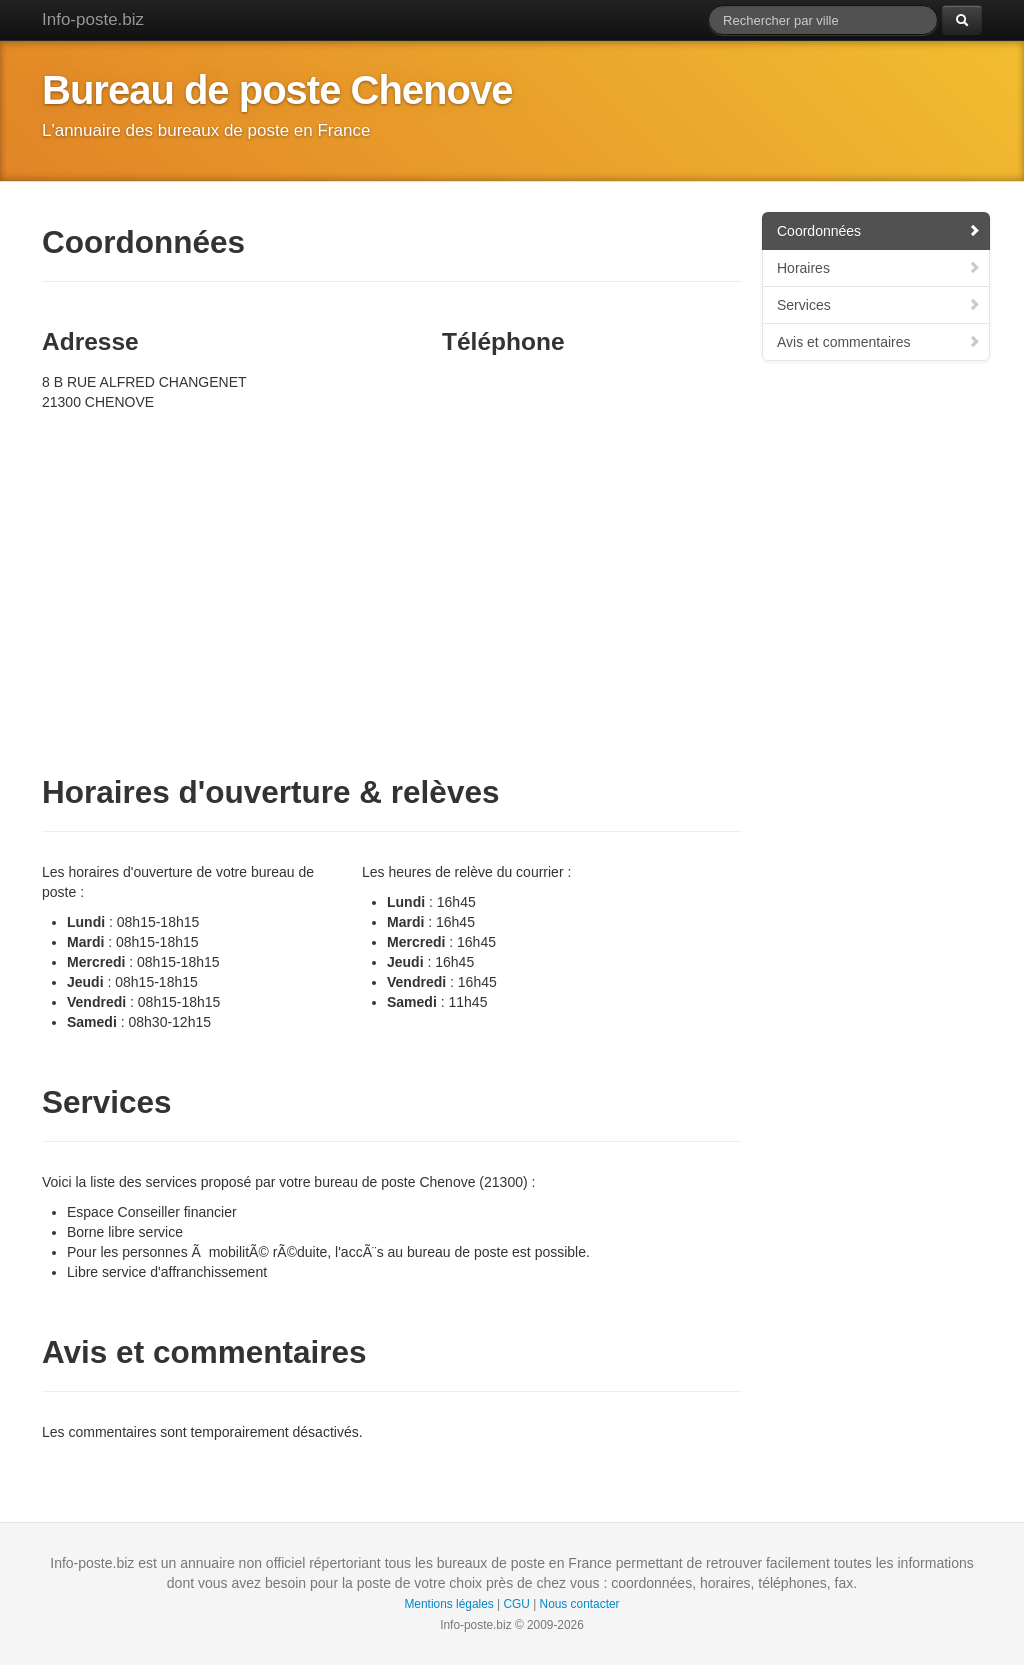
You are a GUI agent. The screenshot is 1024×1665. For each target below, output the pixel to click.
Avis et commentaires (879, 342)
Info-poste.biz (93, 19)
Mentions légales (448, 1604)
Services (879, 305)
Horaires (879, 268)
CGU (516, 1604)
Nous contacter (580, 1604)
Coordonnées (879, 231)
